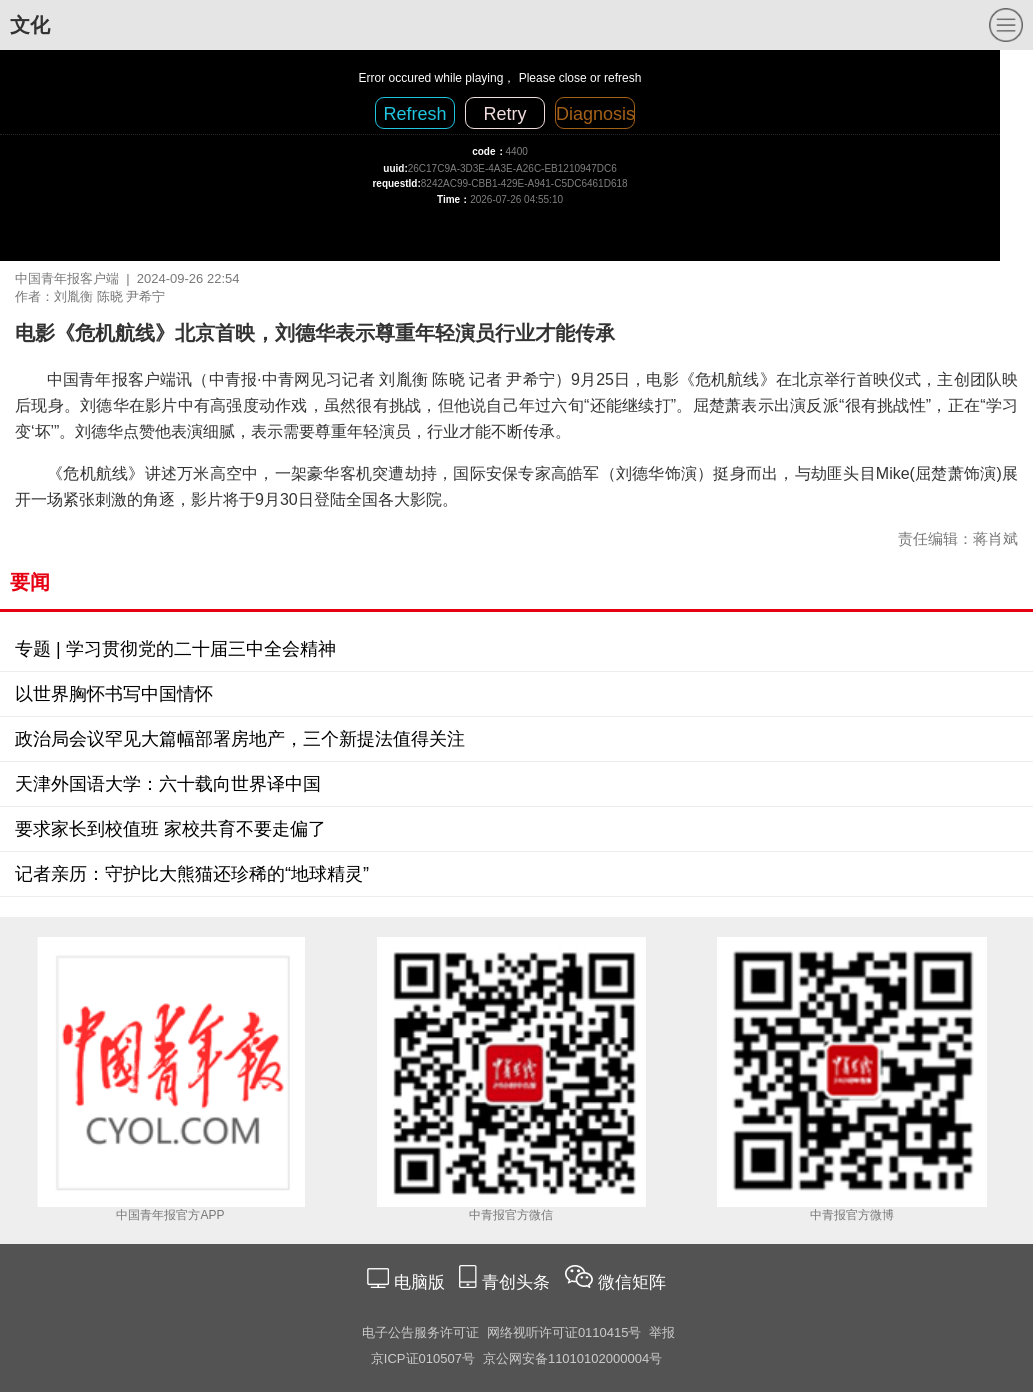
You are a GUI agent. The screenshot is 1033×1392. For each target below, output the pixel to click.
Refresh (414, 114)
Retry (504, 114)
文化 (30, 25)
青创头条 (518, 1282)
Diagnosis (595, 114)
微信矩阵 (632, 1282)
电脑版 (419, 1282)
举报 (662, 1332)
